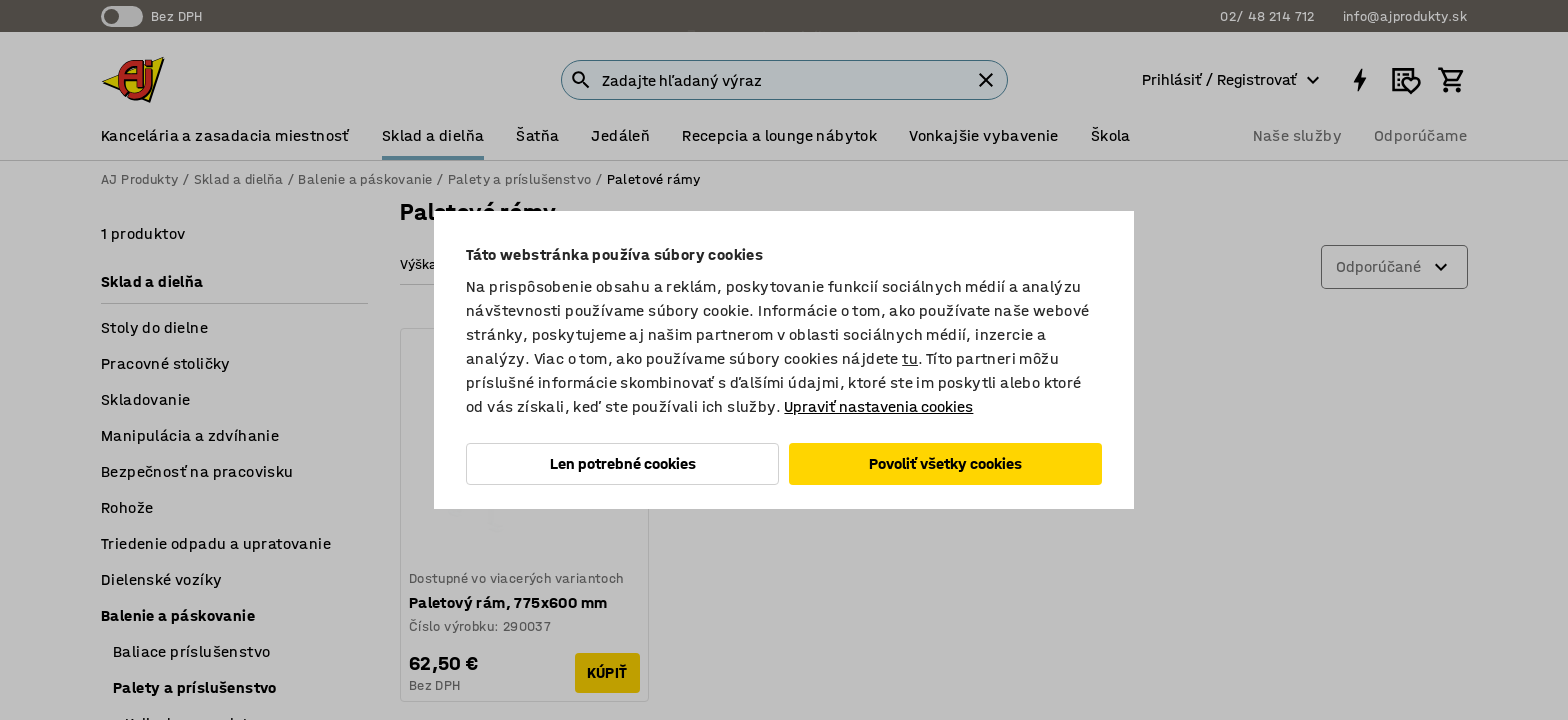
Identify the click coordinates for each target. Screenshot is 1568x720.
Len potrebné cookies (623, 463)
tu (910, 358)
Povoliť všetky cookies (945, 463)
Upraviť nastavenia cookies (878, 406)
